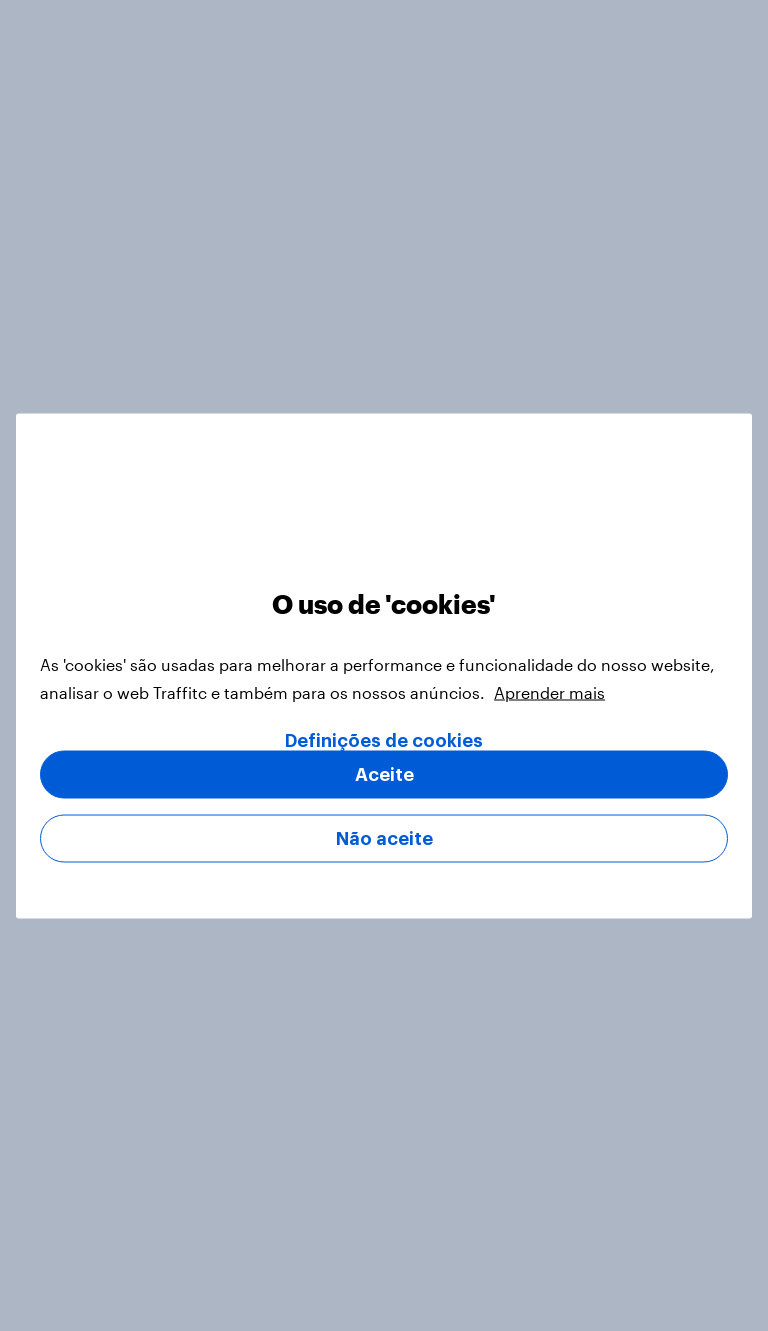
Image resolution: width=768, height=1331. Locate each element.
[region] (384, 665)
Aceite (384, 774)
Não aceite (384, 838)
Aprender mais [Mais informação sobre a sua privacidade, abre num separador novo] (549, 691)
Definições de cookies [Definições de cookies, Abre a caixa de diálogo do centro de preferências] (384, 740)
